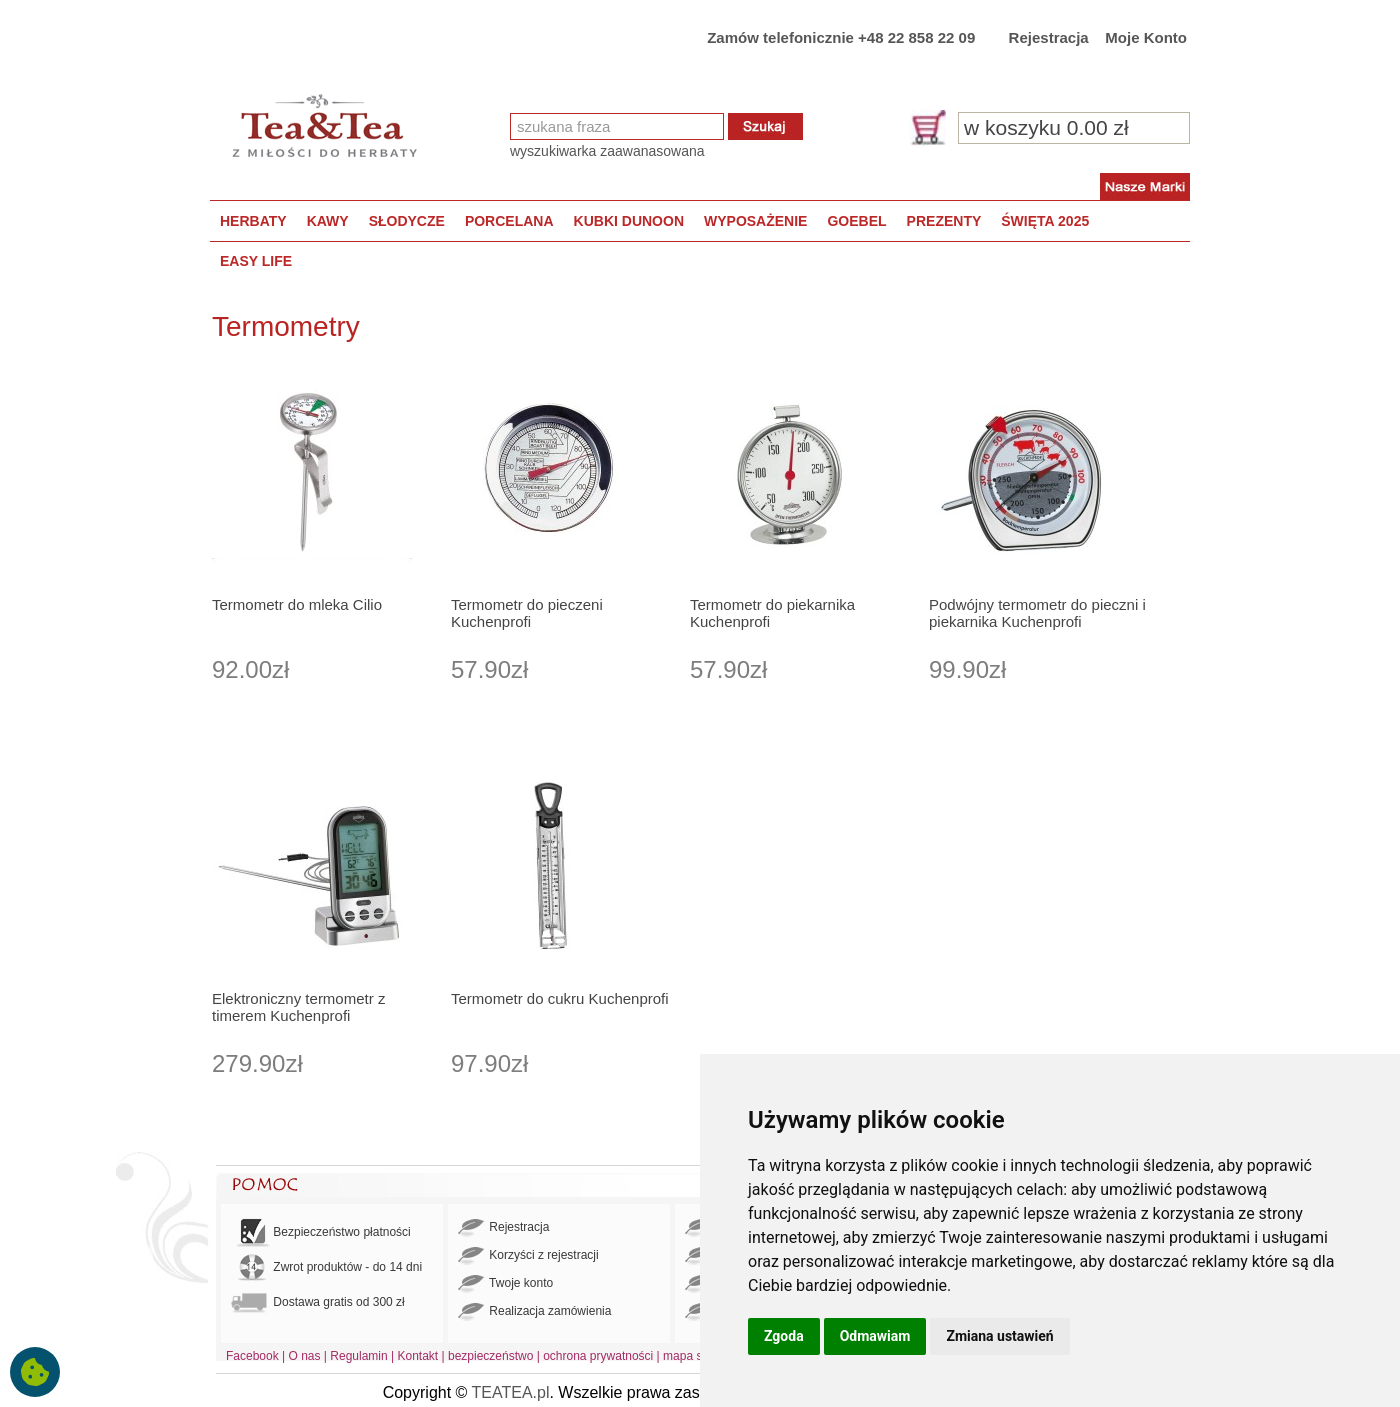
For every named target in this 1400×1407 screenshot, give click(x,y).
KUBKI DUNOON (629, 221)
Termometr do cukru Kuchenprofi (560, 998)
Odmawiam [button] (875, 1336)
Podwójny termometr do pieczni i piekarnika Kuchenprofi (1037, 613)
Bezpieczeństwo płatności (321, 1232)
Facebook (252, 1356)
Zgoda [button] (784, 1336)
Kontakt (417, 1356)
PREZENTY (944, 221)
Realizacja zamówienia (534, 1312)
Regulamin (358, 1356)
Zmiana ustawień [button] (999, 1336)
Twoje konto (505, 1284)
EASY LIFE (256, 261)
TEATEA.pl (511, 1392)
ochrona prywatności (598, 1356)
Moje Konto (1146, 37)
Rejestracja (1049, 37)
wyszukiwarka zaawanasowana (607, 151)
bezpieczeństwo (490, 1356)
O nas (305, 1356)
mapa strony (696, 1356)
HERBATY (253, 221)
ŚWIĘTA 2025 (1045, 221)
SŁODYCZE (407, 221)
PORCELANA (509, 221)
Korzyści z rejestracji (528, 1256)
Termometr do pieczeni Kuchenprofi (527, 613)
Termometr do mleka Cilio (297, 604)
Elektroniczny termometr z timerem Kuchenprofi (298, 1007)
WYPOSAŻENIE (755, 221)
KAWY (328, 221)
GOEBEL (856, 221)
